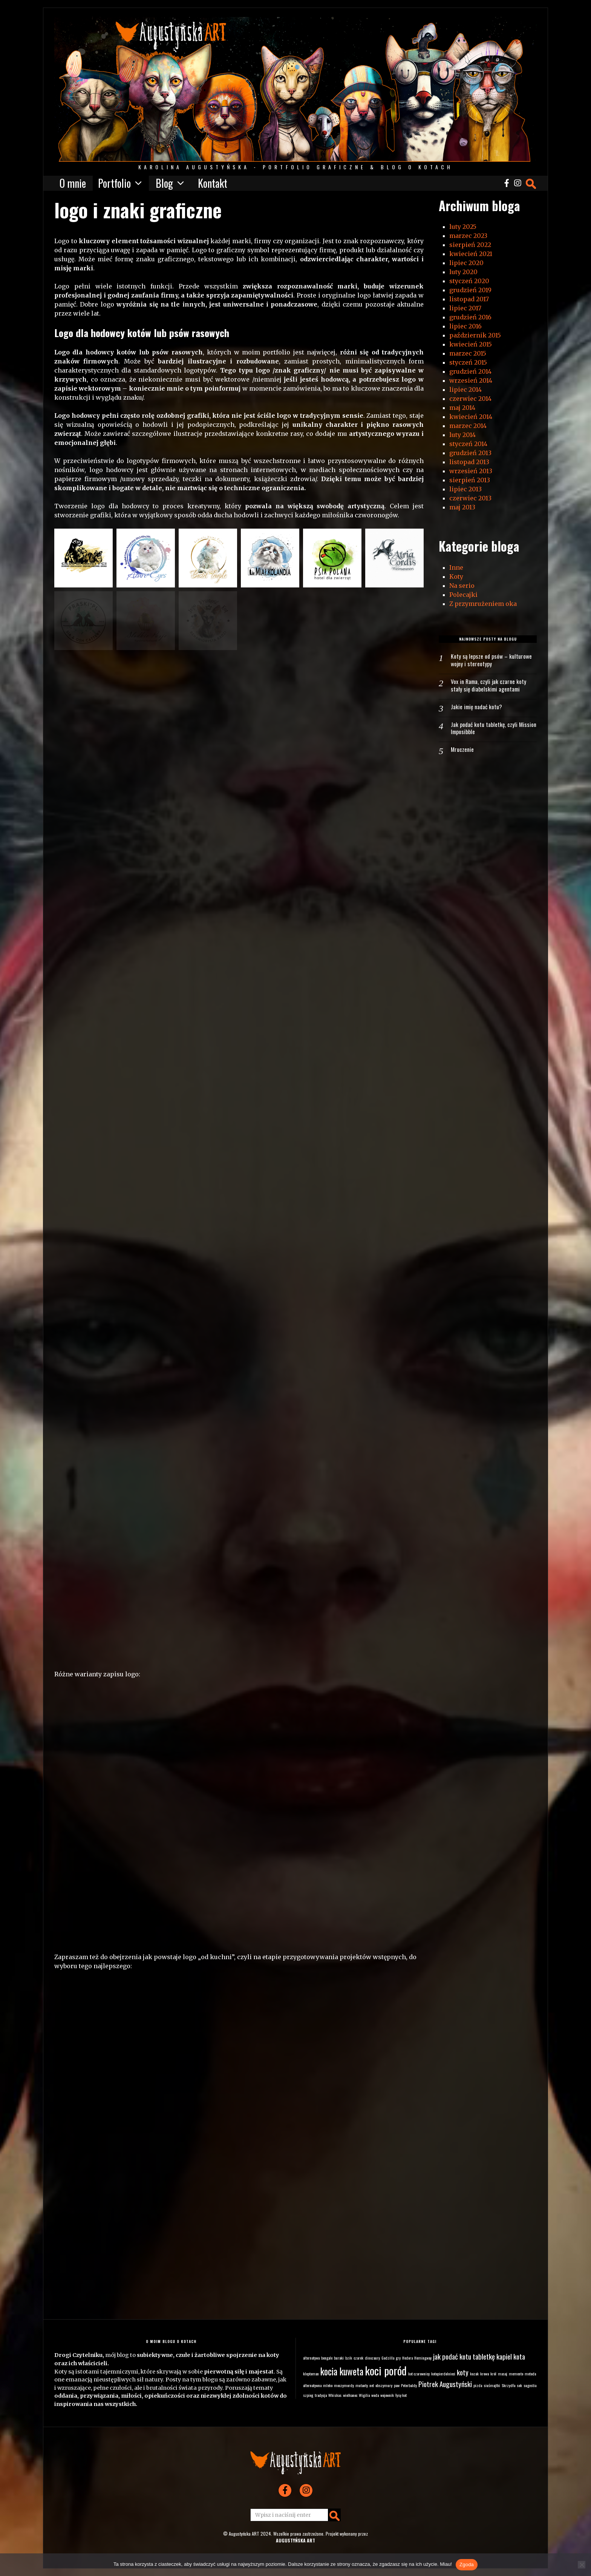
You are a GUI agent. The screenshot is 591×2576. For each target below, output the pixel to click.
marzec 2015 (467, 353)
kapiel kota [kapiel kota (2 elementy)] (510, 2356)
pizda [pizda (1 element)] (477, 2385)
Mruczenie (462, 752)
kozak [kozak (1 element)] (474, 2374)
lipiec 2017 (465, 308)
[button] (83, 558)
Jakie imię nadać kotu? (477, 708)
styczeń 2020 (469, 281)
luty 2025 (462, 226)
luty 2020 (463, 272)
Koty (456, 576)
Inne (456, 567)
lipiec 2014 (465, 389)
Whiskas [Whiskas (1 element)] (334, 2395)
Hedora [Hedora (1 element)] (407, 2358)
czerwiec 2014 (470, 398)
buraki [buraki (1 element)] (339, 2358)
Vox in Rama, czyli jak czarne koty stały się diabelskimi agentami (489, 687)
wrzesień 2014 (470, 380)
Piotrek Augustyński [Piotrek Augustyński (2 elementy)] (445, 2383)
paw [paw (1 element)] (397, 2385)
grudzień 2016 (470, 317)
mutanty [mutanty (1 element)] (361, 2385)
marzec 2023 (468, 235)
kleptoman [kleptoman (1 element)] (311, 2374)
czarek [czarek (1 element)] (358, 2358)
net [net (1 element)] (371, 2385)
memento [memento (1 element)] (516, 2374)
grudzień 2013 (470, 453)
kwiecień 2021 (470, 254)
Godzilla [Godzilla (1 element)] (387, 2358)
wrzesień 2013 (470, 471)
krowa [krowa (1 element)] (484, 2374)
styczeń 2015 (468, 362)
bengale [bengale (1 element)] (326, 2358)
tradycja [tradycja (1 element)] (321, 2395)
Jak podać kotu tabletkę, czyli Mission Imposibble (485, 730)
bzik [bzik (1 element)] (348, 2358)
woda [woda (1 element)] (375, 2395)
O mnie (73, 183)
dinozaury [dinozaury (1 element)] (372, 2358)
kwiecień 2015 (470, 344)
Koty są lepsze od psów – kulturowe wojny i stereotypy (492, 661)
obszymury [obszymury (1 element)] (383, 2385)
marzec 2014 (468, 425)
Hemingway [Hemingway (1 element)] (423, 2358)
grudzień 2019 (470, 290)
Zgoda (466, 2564)
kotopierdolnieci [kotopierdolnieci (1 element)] (443, 2374)
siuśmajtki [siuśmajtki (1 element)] (492, 2385)
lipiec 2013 (465, 489)
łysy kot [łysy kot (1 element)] (401, 2395)
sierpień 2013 (469, 480)
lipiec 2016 (465, 326)
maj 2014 (462, 407)
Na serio (462, 585)
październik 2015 (475, 335)
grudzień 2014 (470, 371)
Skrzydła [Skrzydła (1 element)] (508, 2385)
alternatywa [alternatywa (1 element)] (311, 2358)
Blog (164, 183)
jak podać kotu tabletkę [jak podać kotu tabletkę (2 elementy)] (464, 2356)
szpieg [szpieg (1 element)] (308, 2395)
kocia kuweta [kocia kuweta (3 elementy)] (341, 2371)
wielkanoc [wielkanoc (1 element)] (350, 2395)
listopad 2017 (469, 299)
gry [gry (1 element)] (398, 2358)
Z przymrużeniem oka (483, 603)
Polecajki (463, 594)
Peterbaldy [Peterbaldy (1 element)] (409, 2385)
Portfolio (114, 183)
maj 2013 (462, 507)
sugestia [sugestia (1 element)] (530, 2385)
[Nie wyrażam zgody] (581, 2564)
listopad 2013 (469, 462)
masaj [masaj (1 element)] (502, 2374)
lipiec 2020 (466, 263)
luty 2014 (462, 435)
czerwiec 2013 (470, 498)
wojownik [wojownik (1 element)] (387, 2395)
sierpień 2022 (470, 244)
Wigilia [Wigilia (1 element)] (364, 2395)
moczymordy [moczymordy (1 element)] (344, 2385)
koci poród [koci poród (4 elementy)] (386, 2370)
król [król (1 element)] (493, 2374)
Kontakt (212, 183)
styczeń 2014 (468, 444)
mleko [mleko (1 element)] (327, 2385)
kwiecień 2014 (470, 416)
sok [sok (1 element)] (519, 2385)
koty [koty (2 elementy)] (463, 2372)
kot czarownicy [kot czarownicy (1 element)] (419, 2374)
